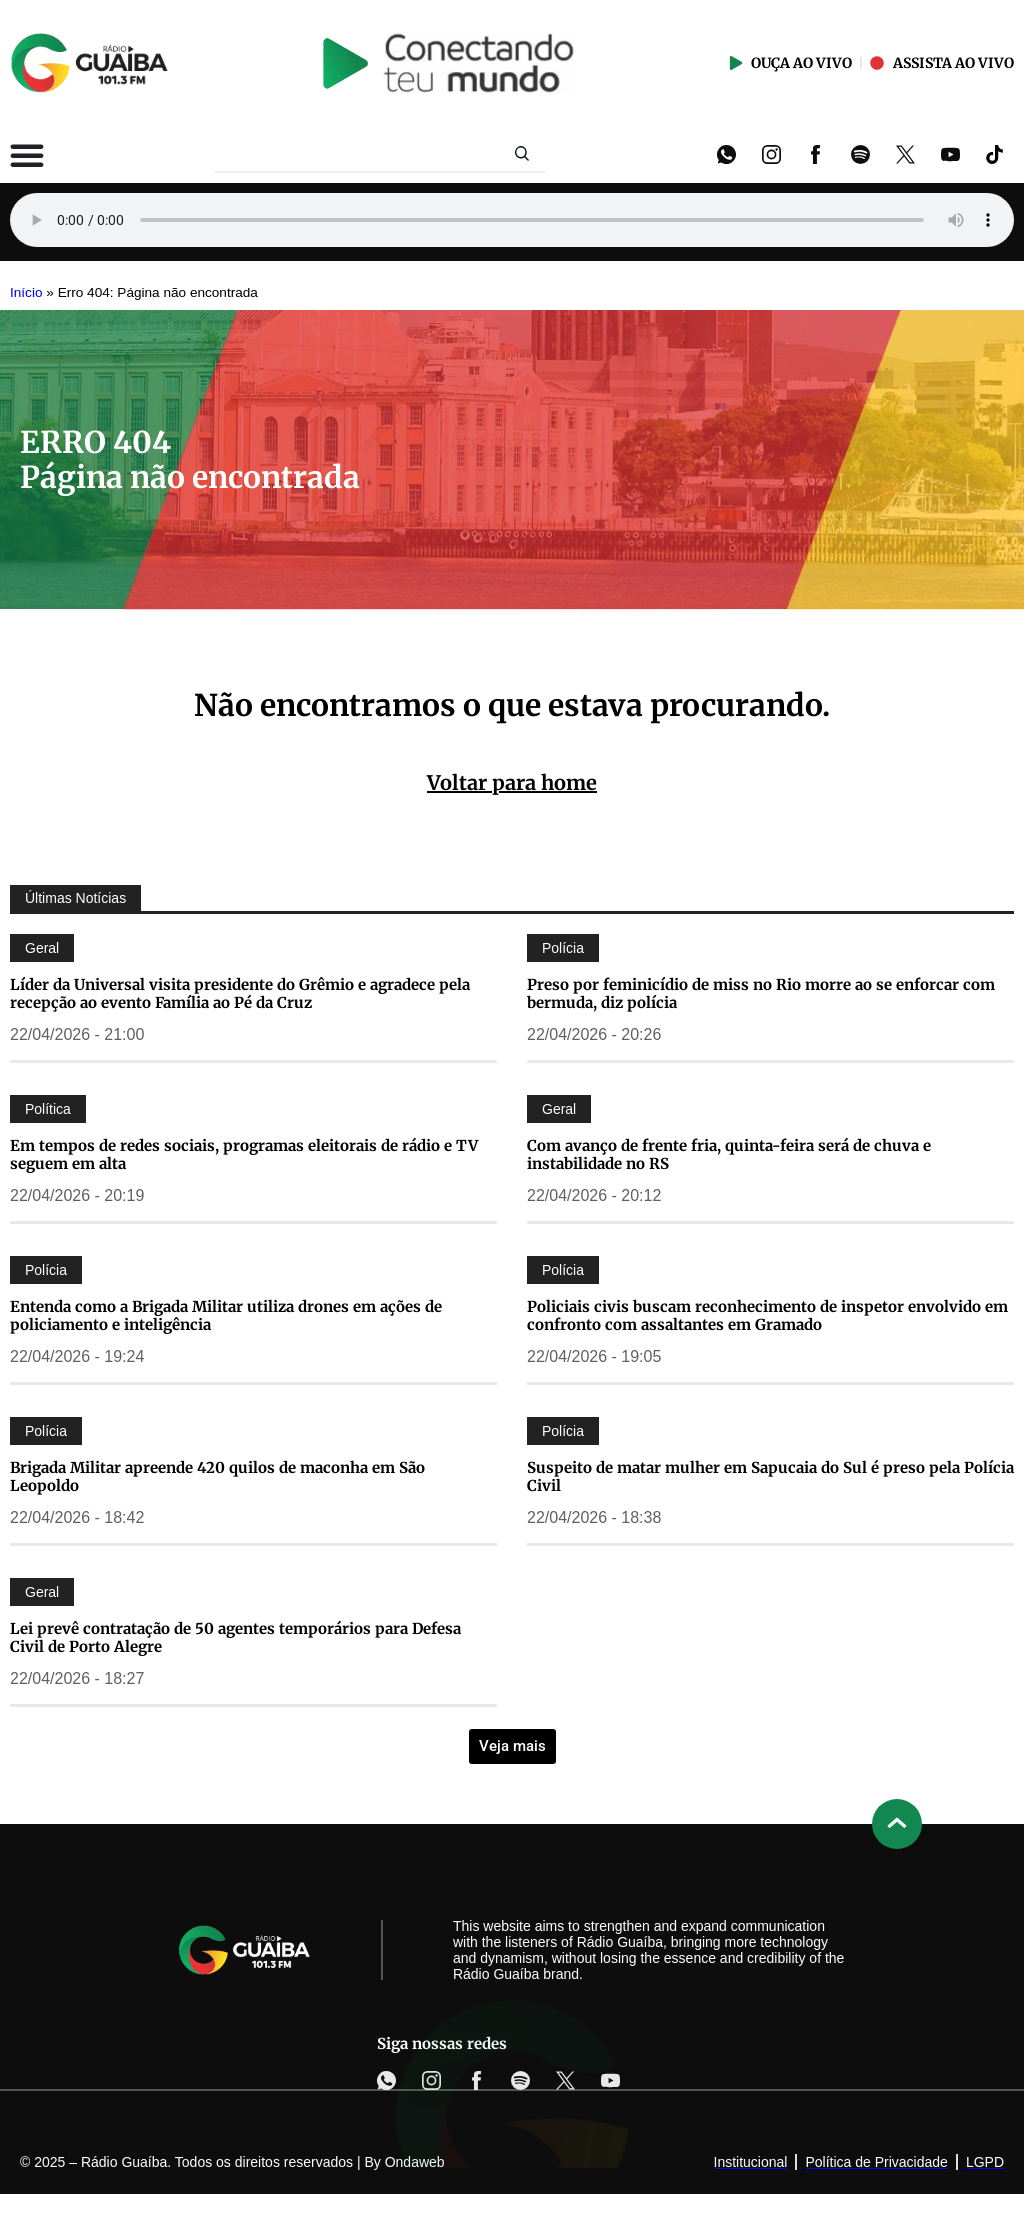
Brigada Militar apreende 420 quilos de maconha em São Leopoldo (217, 1476)
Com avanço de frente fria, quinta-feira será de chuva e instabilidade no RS (729, 1154)
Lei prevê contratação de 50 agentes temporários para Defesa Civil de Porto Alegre (235, 1637)
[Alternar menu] (27, 155)
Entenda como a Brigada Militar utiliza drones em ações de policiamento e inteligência (226, 1315)
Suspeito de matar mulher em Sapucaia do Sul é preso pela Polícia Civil (770, 1476)
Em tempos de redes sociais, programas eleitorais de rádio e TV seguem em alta (244, 1154)
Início (26, 292)
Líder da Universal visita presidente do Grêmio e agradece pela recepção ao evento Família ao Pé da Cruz (240, 993)
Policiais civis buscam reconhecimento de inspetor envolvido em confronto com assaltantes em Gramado (767, 1315)
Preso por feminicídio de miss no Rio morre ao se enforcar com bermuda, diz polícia (761, 993)
